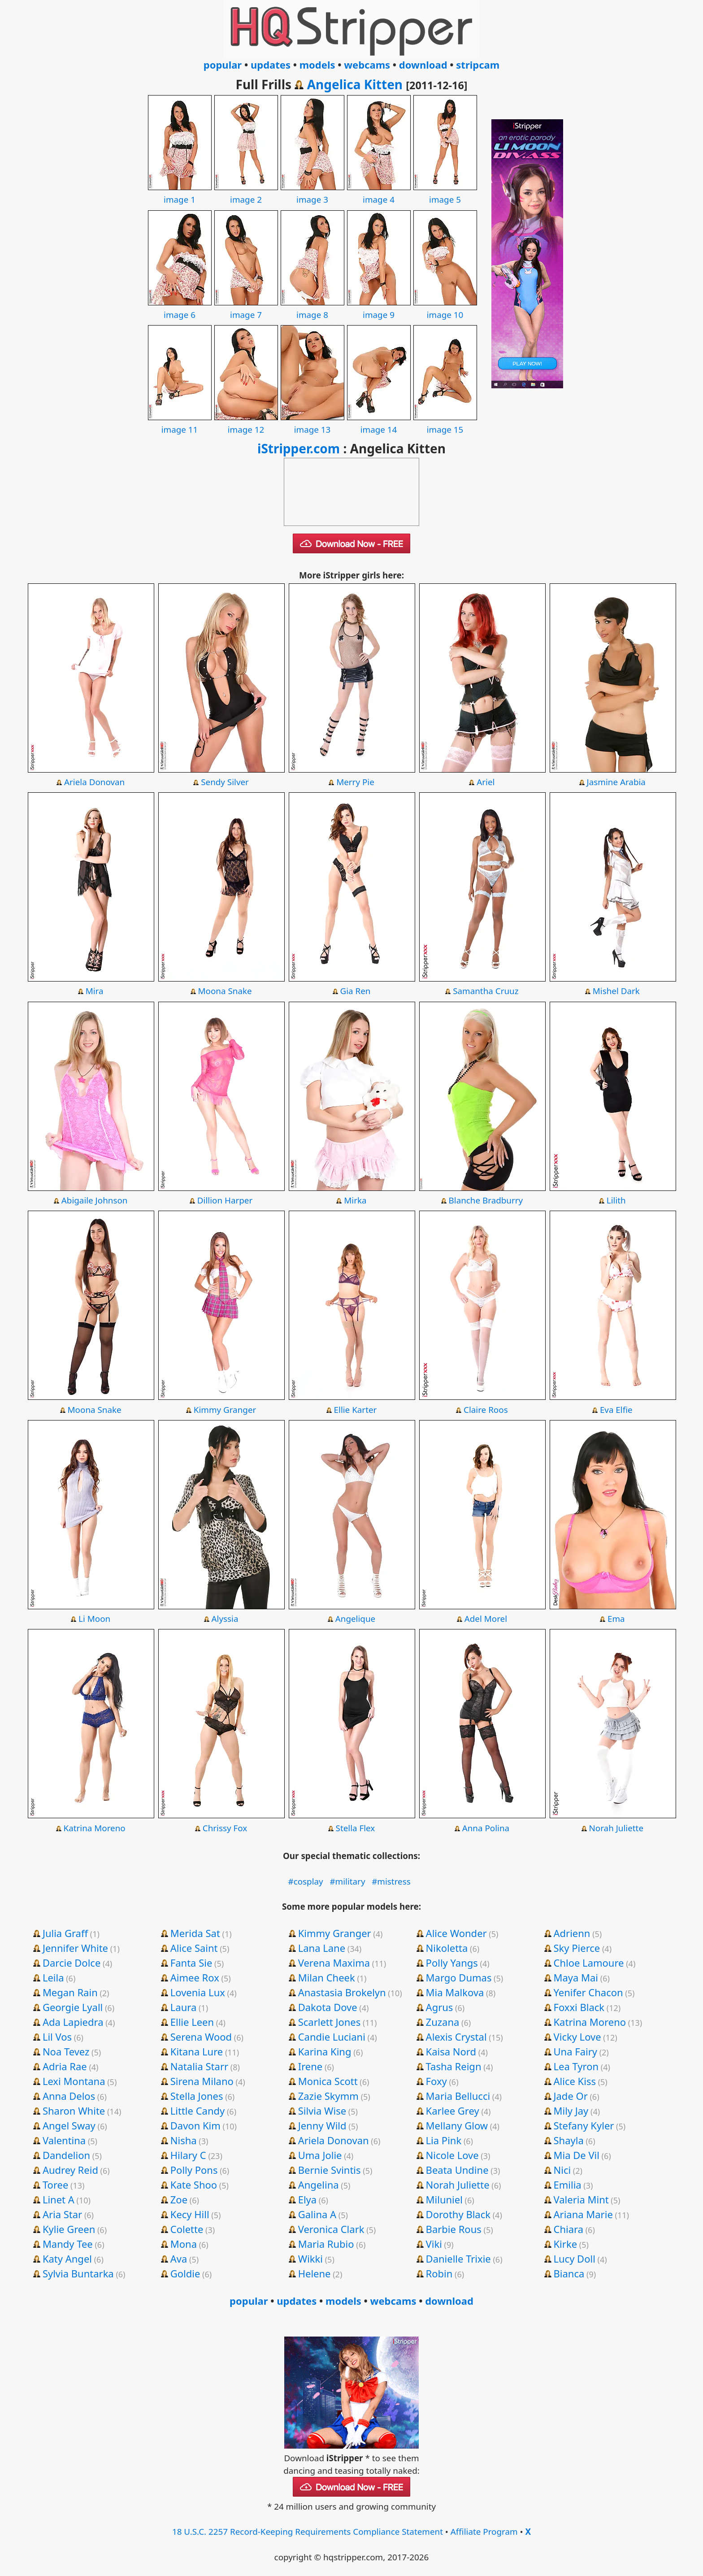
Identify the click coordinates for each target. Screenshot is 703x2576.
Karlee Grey (452, 2110)
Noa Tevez (66, 2051)
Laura (183, 2007)
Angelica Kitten (355, 84)
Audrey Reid (70, 2169)
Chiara (569, 2229)
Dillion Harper (224, 1200)
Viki (434, 2243)
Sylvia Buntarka (78, 2273)
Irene (310, 2066)
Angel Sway (69, 2125)
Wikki (310, 2258)
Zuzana (443, 2022)
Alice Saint (194, 1948)
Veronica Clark (331, 2229)
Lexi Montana (74, 2081)
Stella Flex (355, 1828)
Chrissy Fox (225, 1828)
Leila (53, 1977)
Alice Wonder (456, 1933)
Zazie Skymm (328, 2096)
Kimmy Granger (225, 1410)
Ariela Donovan (94, 782)
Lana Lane (321, 1948)
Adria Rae (65, 2066)
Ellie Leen (192, 2022)
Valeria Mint (581, 2199)
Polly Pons (194, 2169)
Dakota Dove (327, 2007)
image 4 (379, 193)
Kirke (565, 2243)
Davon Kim (195, 2125)
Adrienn (572, 1933)
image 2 (246, 193)
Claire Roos (486, 1410)
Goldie (185, 2273)
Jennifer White (75, 1948)
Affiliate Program (484, 2531)
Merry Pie (355, 782)
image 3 (312, 193)
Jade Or (571, 2096)
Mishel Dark (616, 991)
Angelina (318, 2184)
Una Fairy (575, 2051)
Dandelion (66, 2155)
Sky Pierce (577, 1948)
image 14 (379, 423)
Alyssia (225, 1619)
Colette (187, 2229)
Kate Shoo (193, 2184)
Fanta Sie (191, 1962)
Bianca (569, 2273)
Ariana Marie (583, 2214)
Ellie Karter (355, 1410)
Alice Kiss (575, 2081)
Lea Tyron (576, 2066)
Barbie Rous (454, 2229)
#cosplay (305, 1881)
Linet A (58, 2199)
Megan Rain (70, 1992)
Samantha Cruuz (485, 991)
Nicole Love (452, 2155)
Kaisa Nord (451, 2051)
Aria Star (62, 2214)
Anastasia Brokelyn (342, 1992)
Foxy (436, 2081)
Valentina (64, 2140)
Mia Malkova (455, 1992)
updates (271, 64)
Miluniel (444, 2199)
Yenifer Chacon (588, 1992)
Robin (439, 2273)
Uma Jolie (320, 2155)
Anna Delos (69, 2096)
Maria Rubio (326, 2243)
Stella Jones (196, 2096)
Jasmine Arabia (616, 782)
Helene (314, 2273)
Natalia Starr (199, 2066)
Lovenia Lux (197, 1992)
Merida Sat (195, 1933)
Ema (616, 1619)
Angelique (355, 1619)
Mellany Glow (457, 2125)
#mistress (391, 1881)
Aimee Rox (194, 1977)
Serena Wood (201, 2036)
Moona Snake (225, 991)
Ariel (486, 782)
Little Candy (197, 2110)
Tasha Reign (454, 2066)
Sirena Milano (202, 2081)
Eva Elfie (616, 1410)
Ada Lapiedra (73, 2022)
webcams (367, 64)
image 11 (180, 423)
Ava (178, 2258)
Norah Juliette (616, 1828)
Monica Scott (328, 2081)
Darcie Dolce (71, 1962)
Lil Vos (57, 2036)
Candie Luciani (331, 2036)
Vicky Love (577, 2036)
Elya (307, 2199)
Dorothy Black (458, 2214)
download (423, 64)
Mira (95, 991)
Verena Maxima (334, 1962)
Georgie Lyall (73, 2007)
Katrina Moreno (95, 1828)
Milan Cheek (326, 1977)
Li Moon (94, 1619)
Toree (55, 2184)
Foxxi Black (579, 2007)
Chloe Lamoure (589, 1962)
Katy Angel (67, 2258)
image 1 (180, 193)
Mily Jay (571, 2110)
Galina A (317, 2214)
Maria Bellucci (458, 2096)
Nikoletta (447, 1948)
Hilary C (188, 2155)
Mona (183, 2243)
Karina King (325, 2051)
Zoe (178, 2199)
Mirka (355, 1200)
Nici (562, 2169)
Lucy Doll (574, 2258)
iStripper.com (298, 448)
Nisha (183, 2140)
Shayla (569, 2140)
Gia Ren (355, 991)
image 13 (312, 423)
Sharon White (74, 2110)
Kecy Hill (189, 2214)
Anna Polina (485, 1828)
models (317, 64)
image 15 (445, 423)
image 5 (445, 193)
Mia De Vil (576, 2155)
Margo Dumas (459, 1977)
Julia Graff (65, 1933)
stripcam (477, 64)
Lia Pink (444, 2140)
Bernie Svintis (329, 2169)
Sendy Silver (225, 782)
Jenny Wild (322, 2125)
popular (223, 64)
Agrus (439, 2007)
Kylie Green (69, 2229)
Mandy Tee (68, 2243)
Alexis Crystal (456, 2036)
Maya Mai (576, 1977)
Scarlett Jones (329, 2022)
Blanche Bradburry (486, 1200)
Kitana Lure (196, 2051)
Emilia (567, 2184)
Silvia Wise (322, 2110)
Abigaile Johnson (94, 1200)
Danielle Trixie (458, 2258)
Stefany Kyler (584, 2125)
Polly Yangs (452, 1962)
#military (347, 1881)
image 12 (246, 423)
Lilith (616, 1200)
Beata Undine (457, 2169)
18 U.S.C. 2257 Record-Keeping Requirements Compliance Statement (307, 2531)
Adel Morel (485, 1619)
